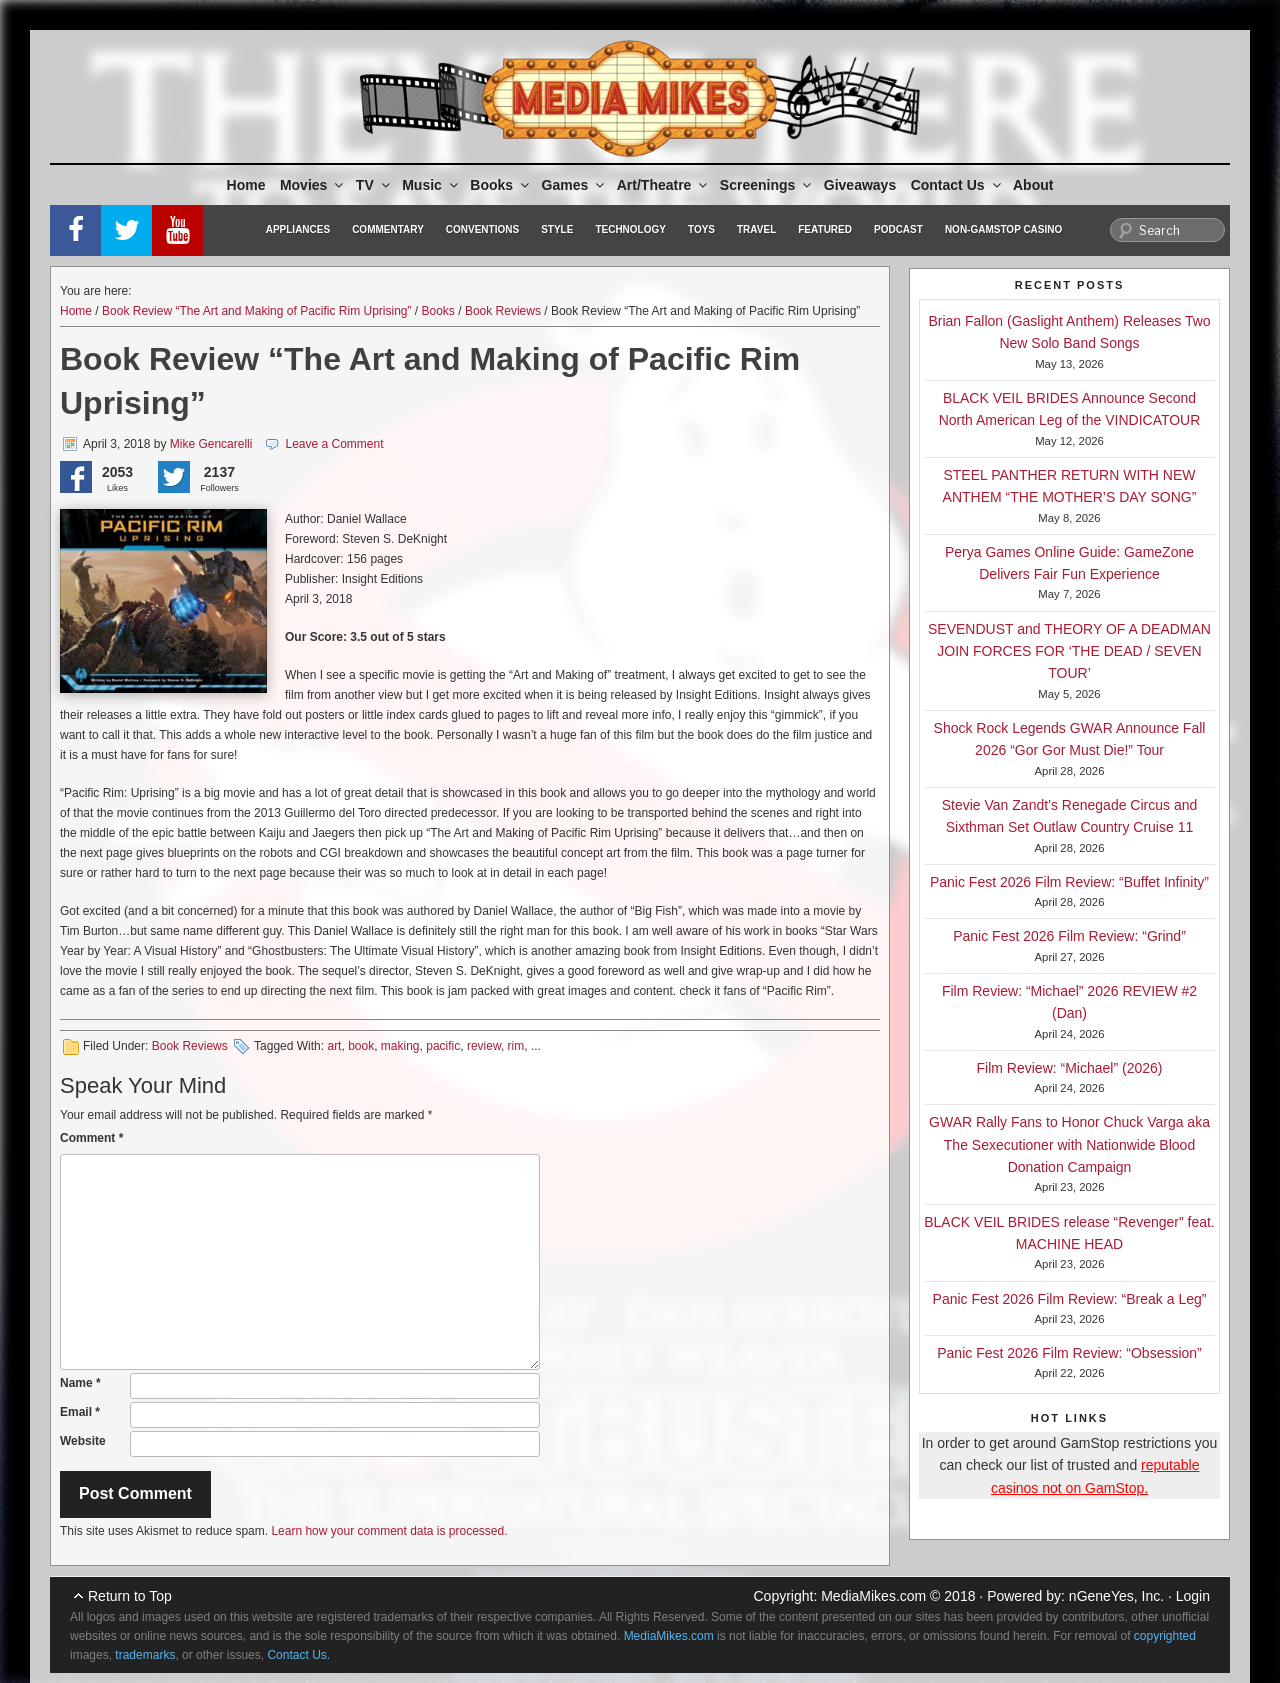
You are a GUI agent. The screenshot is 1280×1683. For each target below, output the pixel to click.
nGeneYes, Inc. (1116, 1596)
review (484, 1046)
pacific (443, 1046)
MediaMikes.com (873, 1596)
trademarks (145, 1655)
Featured (825, 229)
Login (1193, 1596)
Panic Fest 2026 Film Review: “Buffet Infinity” (1069, 882)
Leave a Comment (334, 444)
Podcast (898, 229)
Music (431, 185)
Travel (756, 229)
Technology (630, 229)
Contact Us (957, 185)
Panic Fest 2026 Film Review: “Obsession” (1069, 1353)
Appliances (298, 229)
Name (80, 1383)
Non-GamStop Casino (1003, 229)
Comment (91, 1138)
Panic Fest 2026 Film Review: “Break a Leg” (1070, 1299)
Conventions (482, 229)
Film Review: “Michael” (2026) (1070, 1068)
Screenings (767, 185)
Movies (313, 185)
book (361, 1046)
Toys (701, 229)
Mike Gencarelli (211, 444)
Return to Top (130, 1596)
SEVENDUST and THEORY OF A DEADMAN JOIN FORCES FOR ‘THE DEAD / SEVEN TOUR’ (1069, 651)
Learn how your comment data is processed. (389, 1531)
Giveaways (860, 185)
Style (557, 229)
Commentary (388, 229)
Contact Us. (298, 1655)
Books (501, 185)
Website (83, 1441)
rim (516, 1046)
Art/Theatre (664, 185)
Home (246, 185)
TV (374, 185)
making (400, 1046)
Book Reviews (503, 311)
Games (575, 185)
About (1033, 185)
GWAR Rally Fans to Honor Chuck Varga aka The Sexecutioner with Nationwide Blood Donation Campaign (1069, 1144)
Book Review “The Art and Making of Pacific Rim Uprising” (256, 311)
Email (80, 1412)
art (334, 1046)
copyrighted (1165, 1636)
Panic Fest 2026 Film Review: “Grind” (1069, 936)
